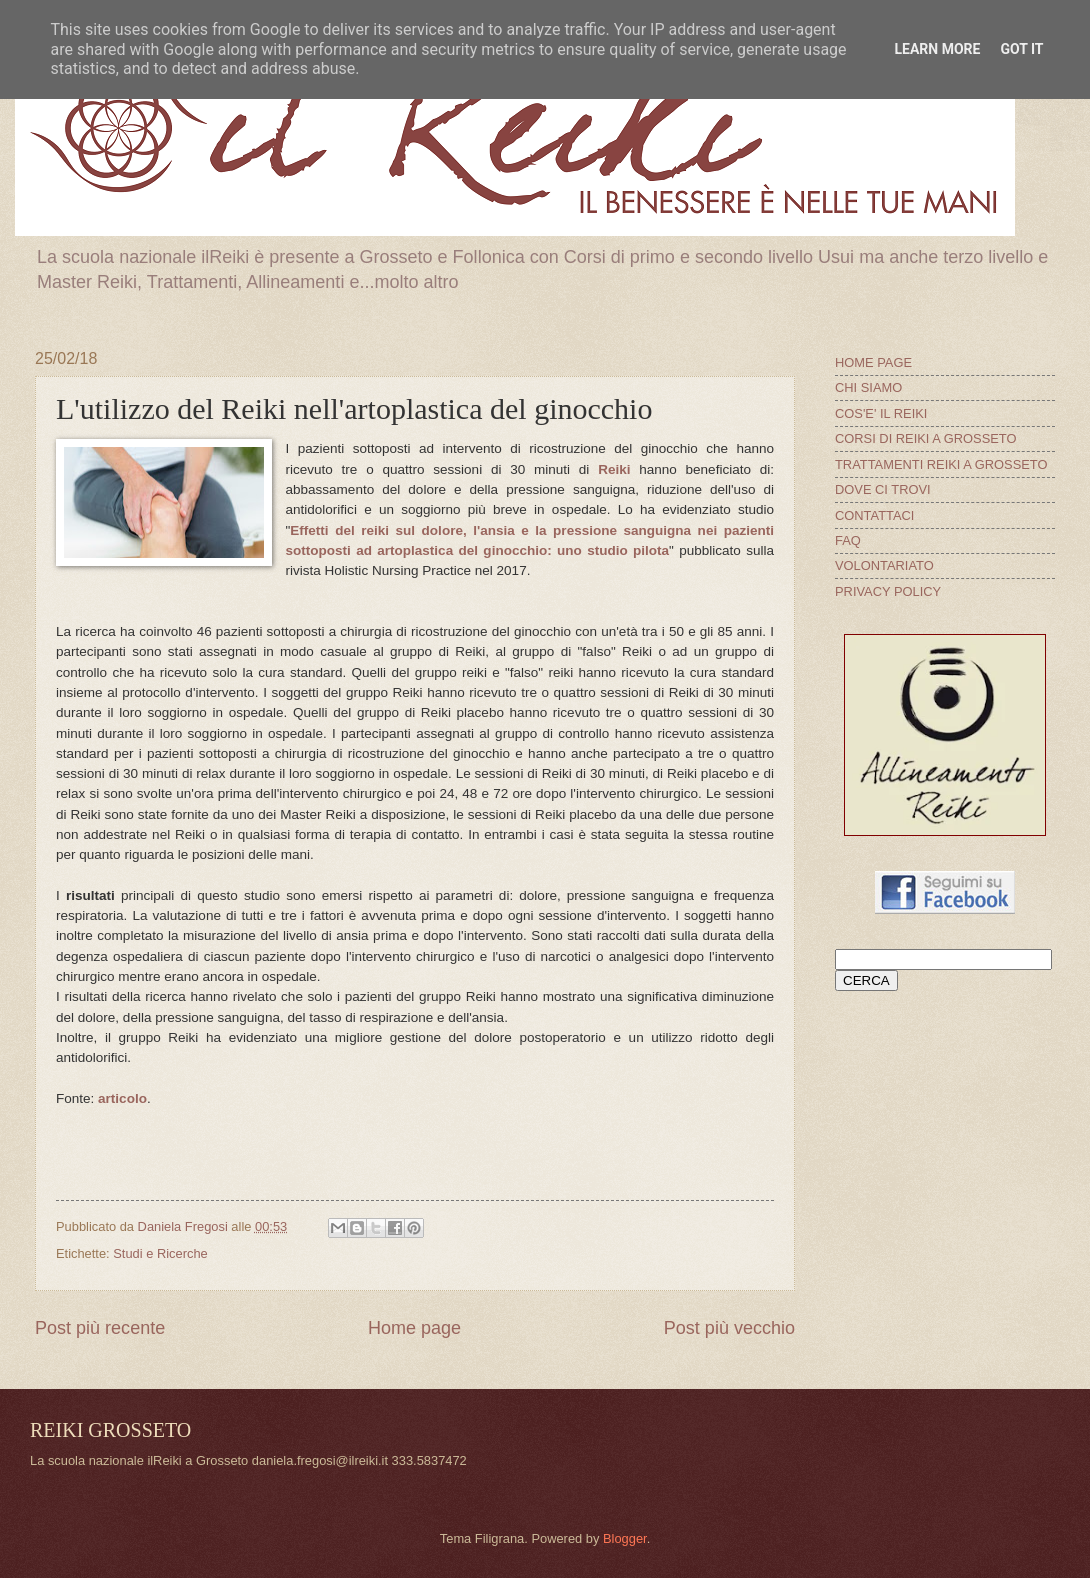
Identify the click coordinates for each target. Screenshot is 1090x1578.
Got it (1021, 49)
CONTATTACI (874, 515)
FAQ (848, 540)
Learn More (937, 49)
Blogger (625, 1538)
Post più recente (100, 1328)
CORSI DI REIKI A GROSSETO (926, 438)
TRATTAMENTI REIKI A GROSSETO (941, 464)
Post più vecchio (729, 1328)
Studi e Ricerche (160, 1253)
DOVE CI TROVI (883, 489)
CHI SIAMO (868, 387)
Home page (414, 1328)
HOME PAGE (873, 362)
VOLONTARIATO (884, 565)
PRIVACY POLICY (888, 591)
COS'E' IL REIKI (881, 413)
